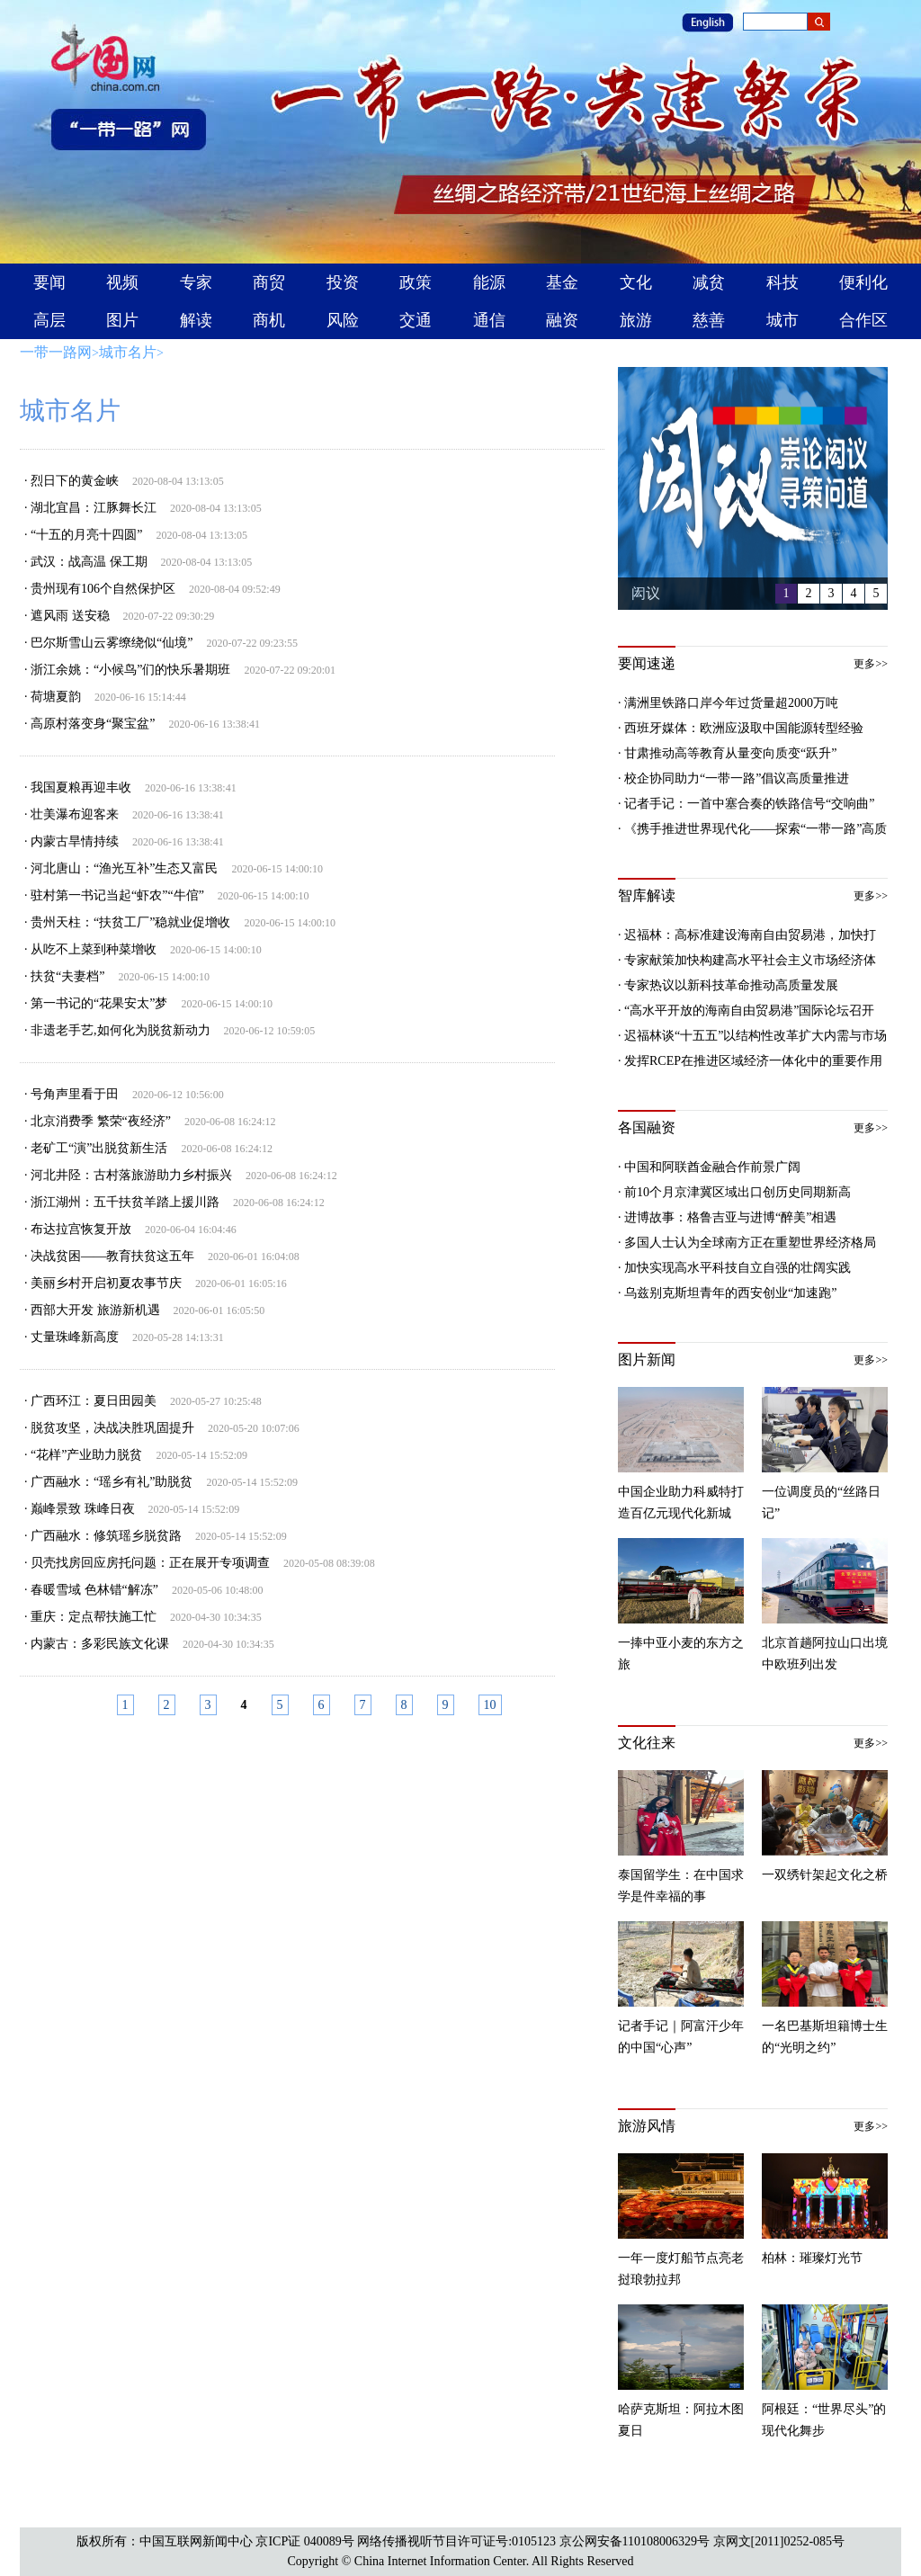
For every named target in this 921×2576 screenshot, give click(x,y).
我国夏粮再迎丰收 (81, 787)
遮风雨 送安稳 (70, 615)
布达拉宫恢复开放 (81, 1229)
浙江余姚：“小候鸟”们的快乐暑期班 (130, 669)
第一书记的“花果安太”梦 (99, 1003)
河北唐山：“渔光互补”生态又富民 (124, 868)
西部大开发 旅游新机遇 (95, 1310)
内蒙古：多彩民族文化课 (100, 1643)
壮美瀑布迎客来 (75, 814)
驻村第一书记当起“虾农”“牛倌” (117, 895)
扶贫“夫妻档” (67, 976)
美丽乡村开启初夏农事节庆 (106, 1283)
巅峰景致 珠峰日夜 (83, 1509)
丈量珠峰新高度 (75, 1337)
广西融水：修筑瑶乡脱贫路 (106, 1536)
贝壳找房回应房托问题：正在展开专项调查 (150, 1563)
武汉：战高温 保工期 (89, 561)
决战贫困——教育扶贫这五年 (112, 1256)
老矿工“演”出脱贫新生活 (99, 1148)
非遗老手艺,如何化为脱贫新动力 (120, 1030)
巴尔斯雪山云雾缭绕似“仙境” (111, 642)
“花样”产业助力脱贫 (86, 1455)
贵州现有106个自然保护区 (103, 588)
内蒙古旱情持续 (75, 841)
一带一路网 (56, 352)
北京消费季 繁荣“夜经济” (101, 1121)
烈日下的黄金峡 (75, 480)
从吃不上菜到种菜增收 (93, 949)
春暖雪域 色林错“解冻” (94, 1590)
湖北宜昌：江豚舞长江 (93, 507)
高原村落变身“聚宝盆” (93, 723)
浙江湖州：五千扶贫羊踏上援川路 (125, 1202)
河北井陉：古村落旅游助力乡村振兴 (131, 1175)
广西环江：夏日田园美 (93, 1401)
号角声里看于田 (75, 1094)
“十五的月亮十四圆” (86, 534)
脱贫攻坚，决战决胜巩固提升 (112, 1428)
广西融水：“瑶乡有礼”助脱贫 (111, 1482)
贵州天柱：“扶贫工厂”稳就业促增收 (130, 922)
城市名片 (127, 352)
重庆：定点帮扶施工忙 (93, 1616)
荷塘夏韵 (56, 696)
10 (490, 1705)
